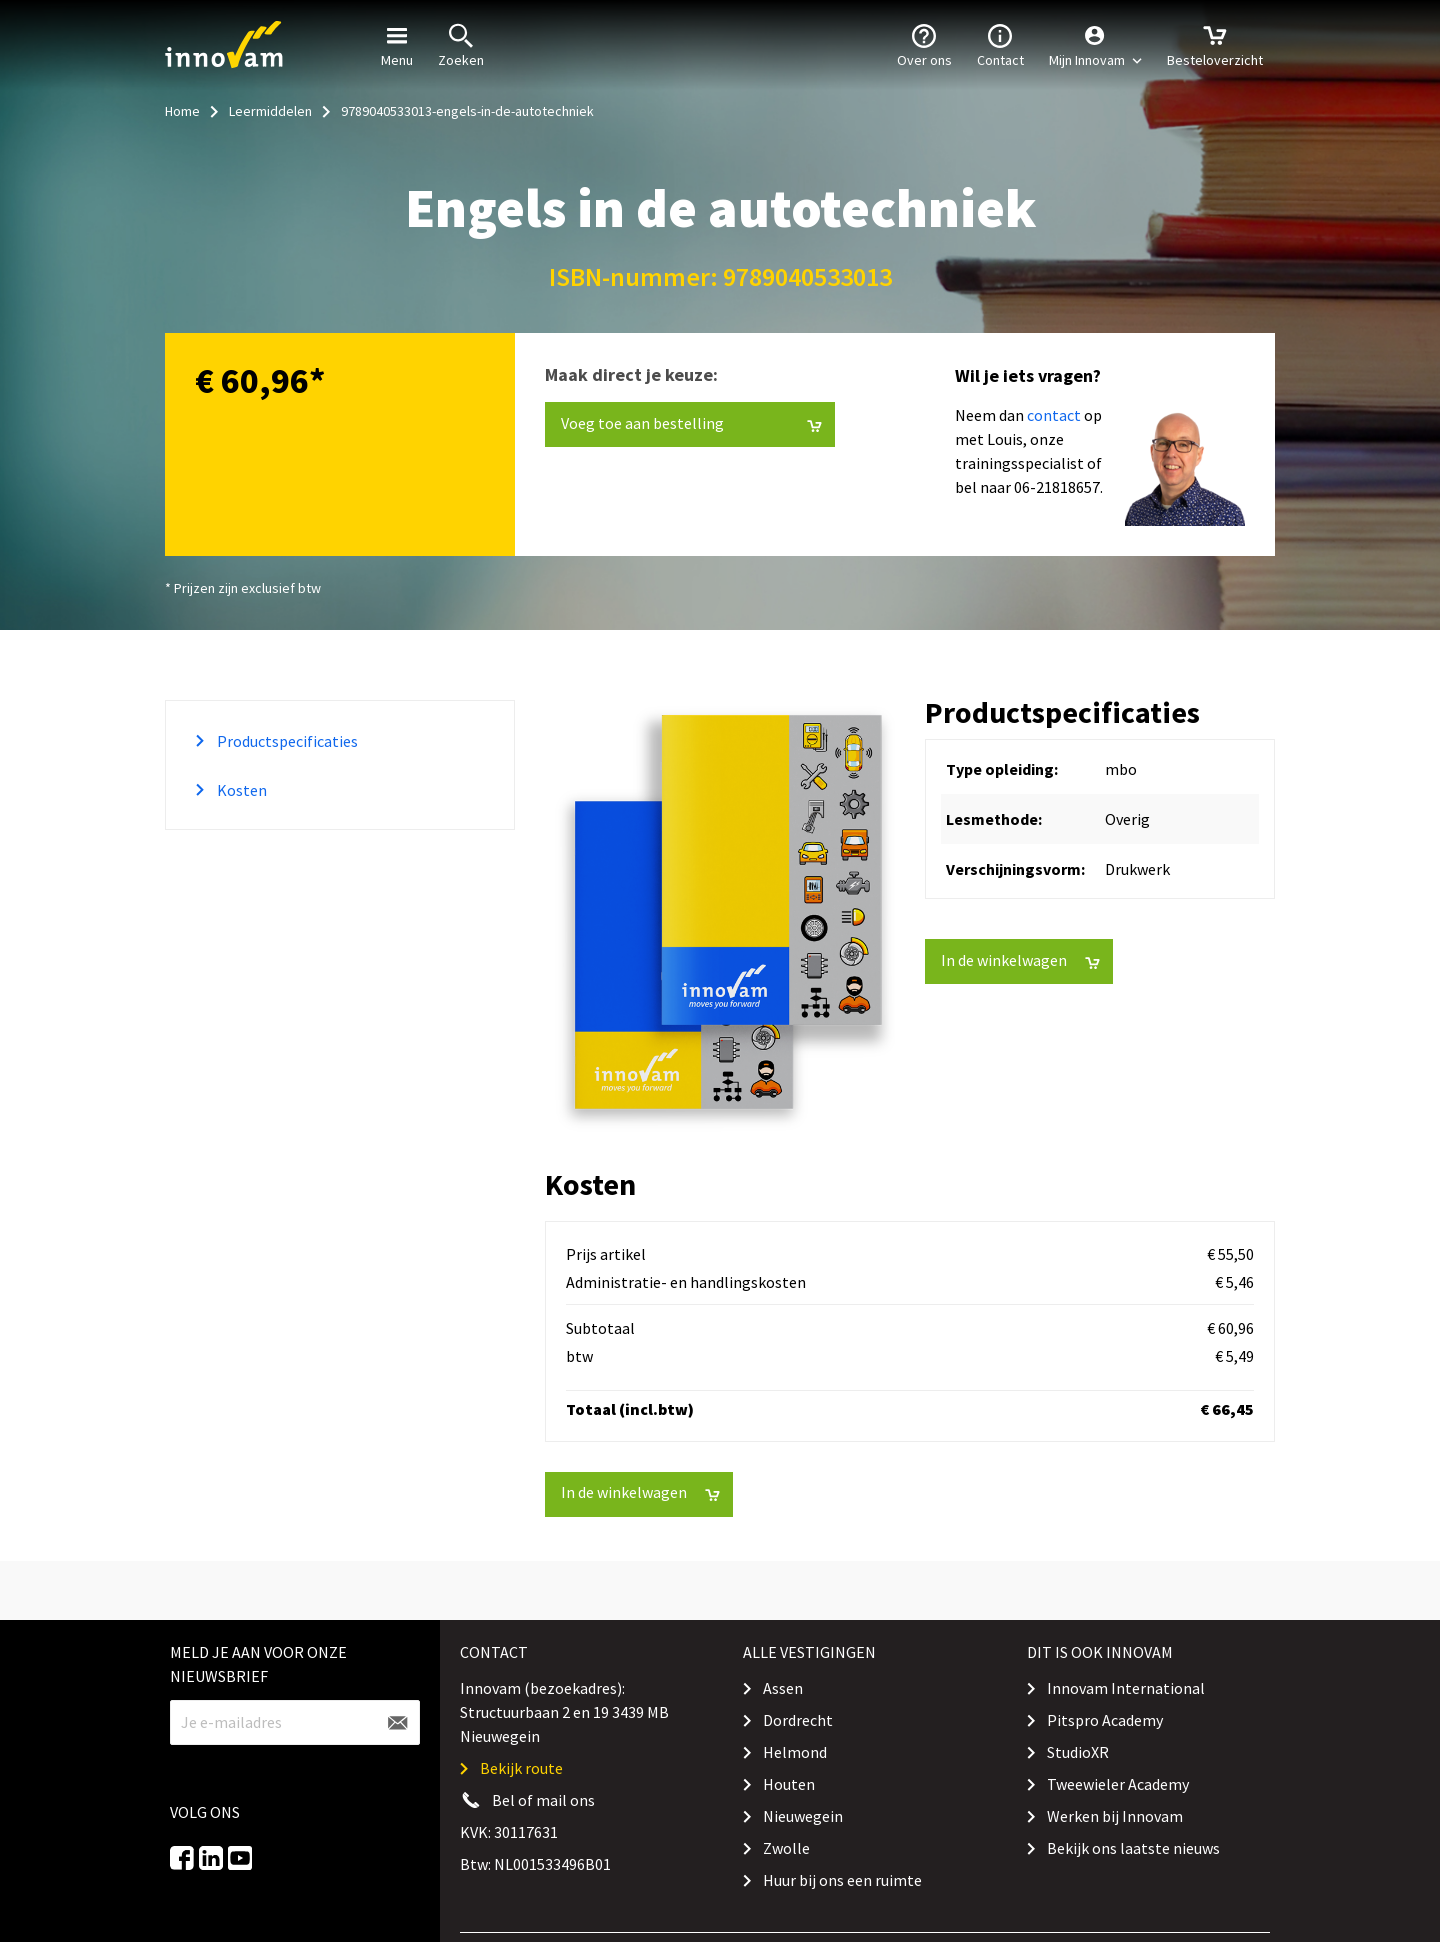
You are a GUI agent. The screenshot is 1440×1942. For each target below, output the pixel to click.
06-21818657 (1057, 487)
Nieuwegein (803, 1816)
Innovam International (1126, 1688)
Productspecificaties (286, 741)
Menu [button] (397, 44)
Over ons (924, 44)
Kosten (240, 790)
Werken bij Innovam (1115, 1816)
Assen (783, 1688)
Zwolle (786, 1848)
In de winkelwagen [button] (1020, 960)
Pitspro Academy (1105, 1720)
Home (182, 111)
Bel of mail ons (543, 1800)
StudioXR (1078, 1752)
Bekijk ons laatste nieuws (1133, 1848)
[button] (1095, 45)
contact (1054, 415)
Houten (789, 1784)
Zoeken (461, 44)
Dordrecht (798, 1720)
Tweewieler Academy (1118, 1784)
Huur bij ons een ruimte (842, 1880)
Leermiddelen (270, 111)
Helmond (795, 1752)
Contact (1000, 44)
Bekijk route (521, 1768)
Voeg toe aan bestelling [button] (691, 423)
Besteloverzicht (1215, 44)
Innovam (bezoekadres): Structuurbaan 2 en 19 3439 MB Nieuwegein (564, 1712)
